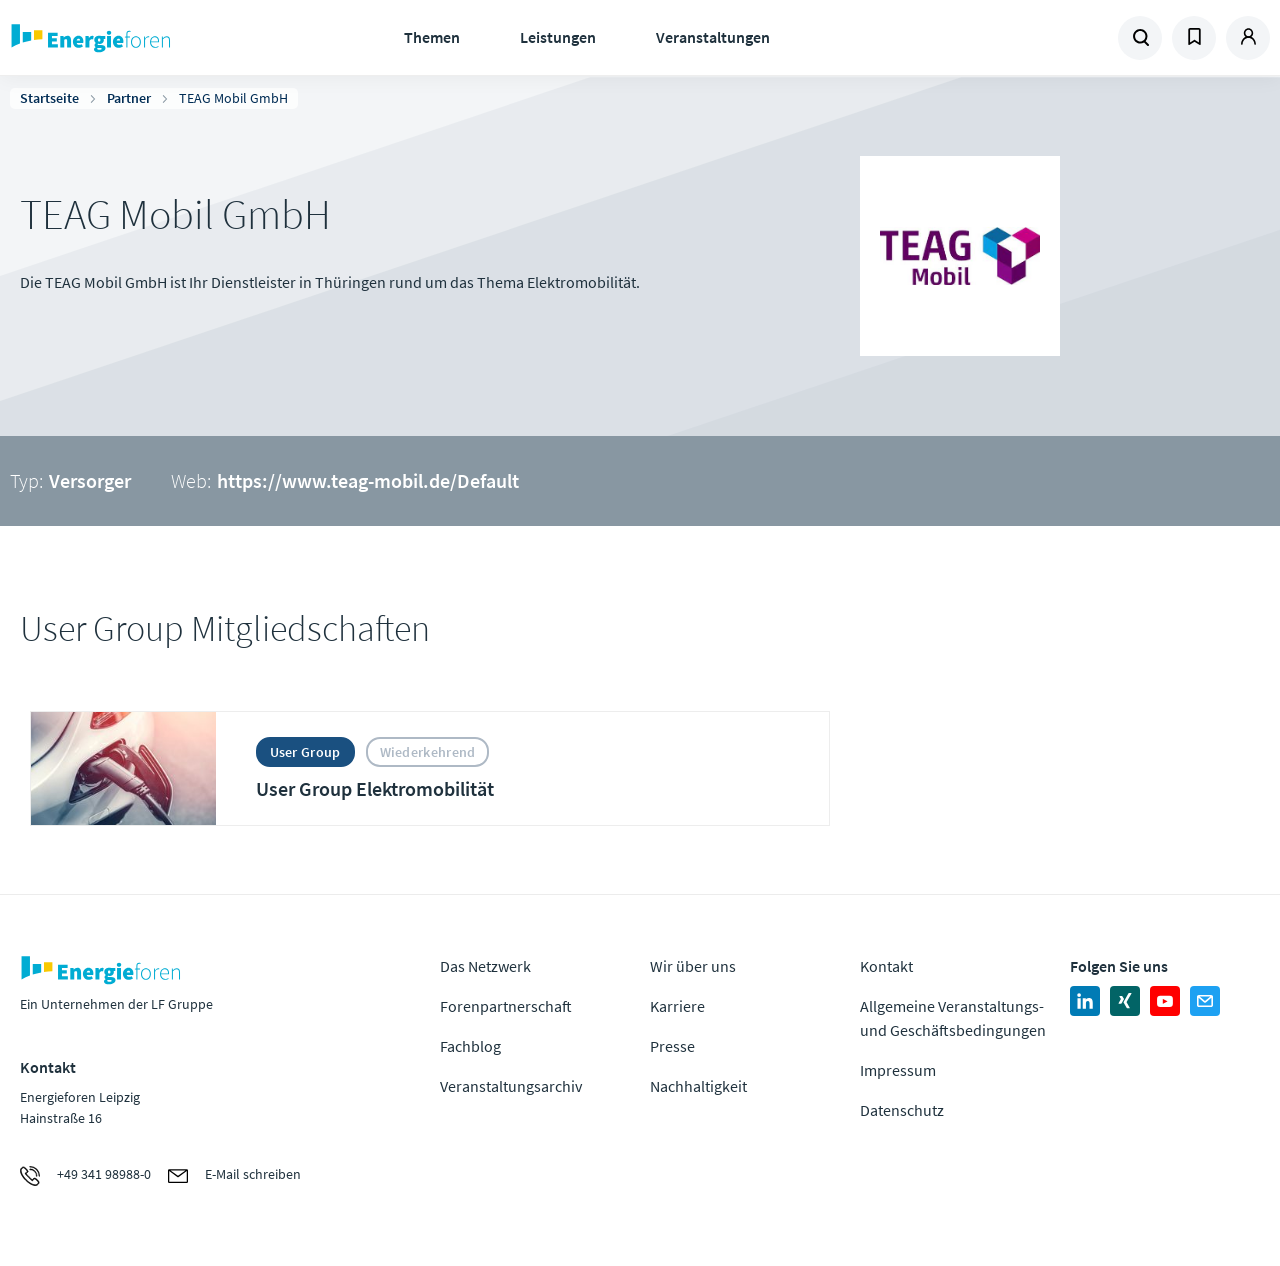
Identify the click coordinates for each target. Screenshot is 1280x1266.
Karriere (677, 1006)
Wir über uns (693, 966)
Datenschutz (902, 1110)
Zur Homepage (150, 38)
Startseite (49, 98)
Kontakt (886, 966)
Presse (672, 1046)
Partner (129, 98)
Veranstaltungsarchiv (511, 1086)
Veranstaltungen (713, 37)
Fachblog (470, 1046)
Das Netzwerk (485, 966)
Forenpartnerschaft (506, 1006)
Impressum (898, 1070)
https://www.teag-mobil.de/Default (368, 480)
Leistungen (558, 37)
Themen (432, 37)
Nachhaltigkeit (698, 1086)
